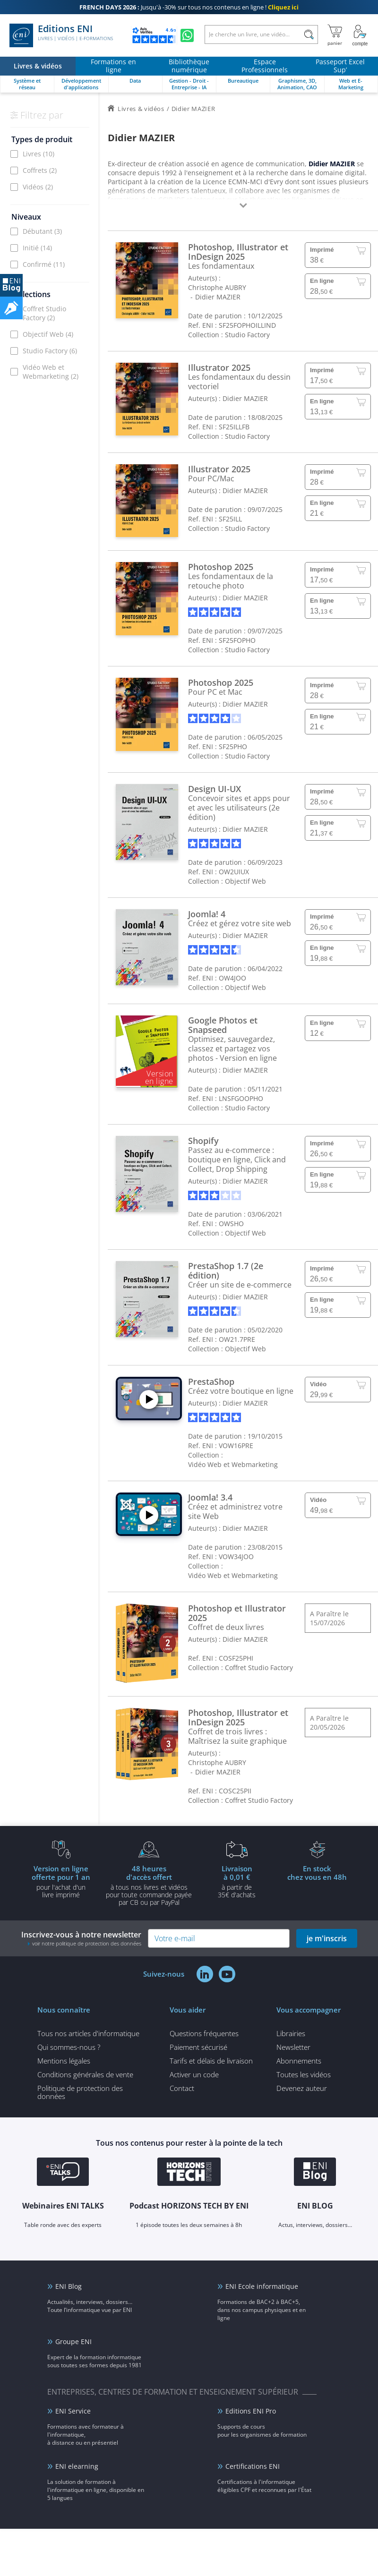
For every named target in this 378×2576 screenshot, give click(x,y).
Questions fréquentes (204, 2033)
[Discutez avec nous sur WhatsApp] (187, 35)
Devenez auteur (301, 2088)
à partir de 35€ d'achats (236, 1881)
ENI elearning (76, 2466)
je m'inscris (327, 1938)
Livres (38, 153)
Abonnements (298, 2060)
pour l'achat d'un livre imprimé (61, 1881)
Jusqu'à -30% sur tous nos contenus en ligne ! (189, 7)
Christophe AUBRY (217, 287)
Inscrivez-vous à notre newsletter (81, 1938)
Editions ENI (61, 35)
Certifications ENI (252, 2466)
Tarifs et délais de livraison (211, 2060)
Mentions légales (63, 2060)
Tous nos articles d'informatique (88, 2033)
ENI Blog (68, 2286)
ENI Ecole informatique (261, 2286)
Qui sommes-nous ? (68, 2047)
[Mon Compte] (360, 35)
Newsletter (293, 2047)
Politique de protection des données (80, 2092)
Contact (182, 2088)
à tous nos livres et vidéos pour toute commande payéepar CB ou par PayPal (149, 1885)
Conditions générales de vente (85, 2074)
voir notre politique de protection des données (86, 1943)
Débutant (42, 231)
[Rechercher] (309, 34)
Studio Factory (50, 350)
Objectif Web (48, 334)
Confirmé (44, 264)
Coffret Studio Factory (44, 313)
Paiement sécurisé (198, 2047)
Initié (37, 247)
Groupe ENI (73, 2341)
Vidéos (38, 186)
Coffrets (40, 170)
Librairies (290, 2033)
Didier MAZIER (218, 296)
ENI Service (73, 2410)
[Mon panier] (334, 35)
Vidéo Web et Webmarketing (50, 372)
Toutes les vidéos (303, 2074)
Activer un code (194, 2074)
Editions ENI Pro (250, 2410)
